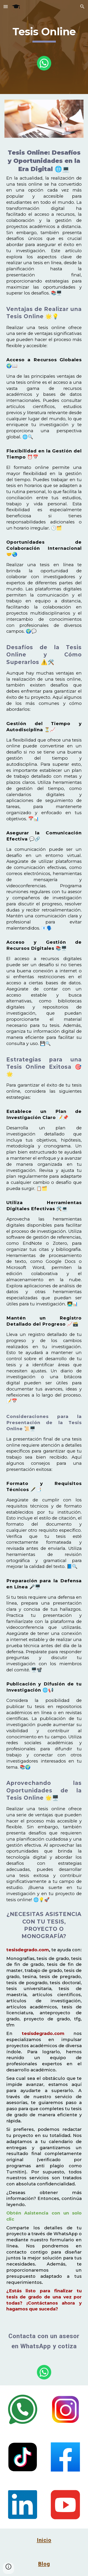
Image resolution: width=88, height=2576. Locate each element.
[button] (5, 6)
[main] (44, 33)
